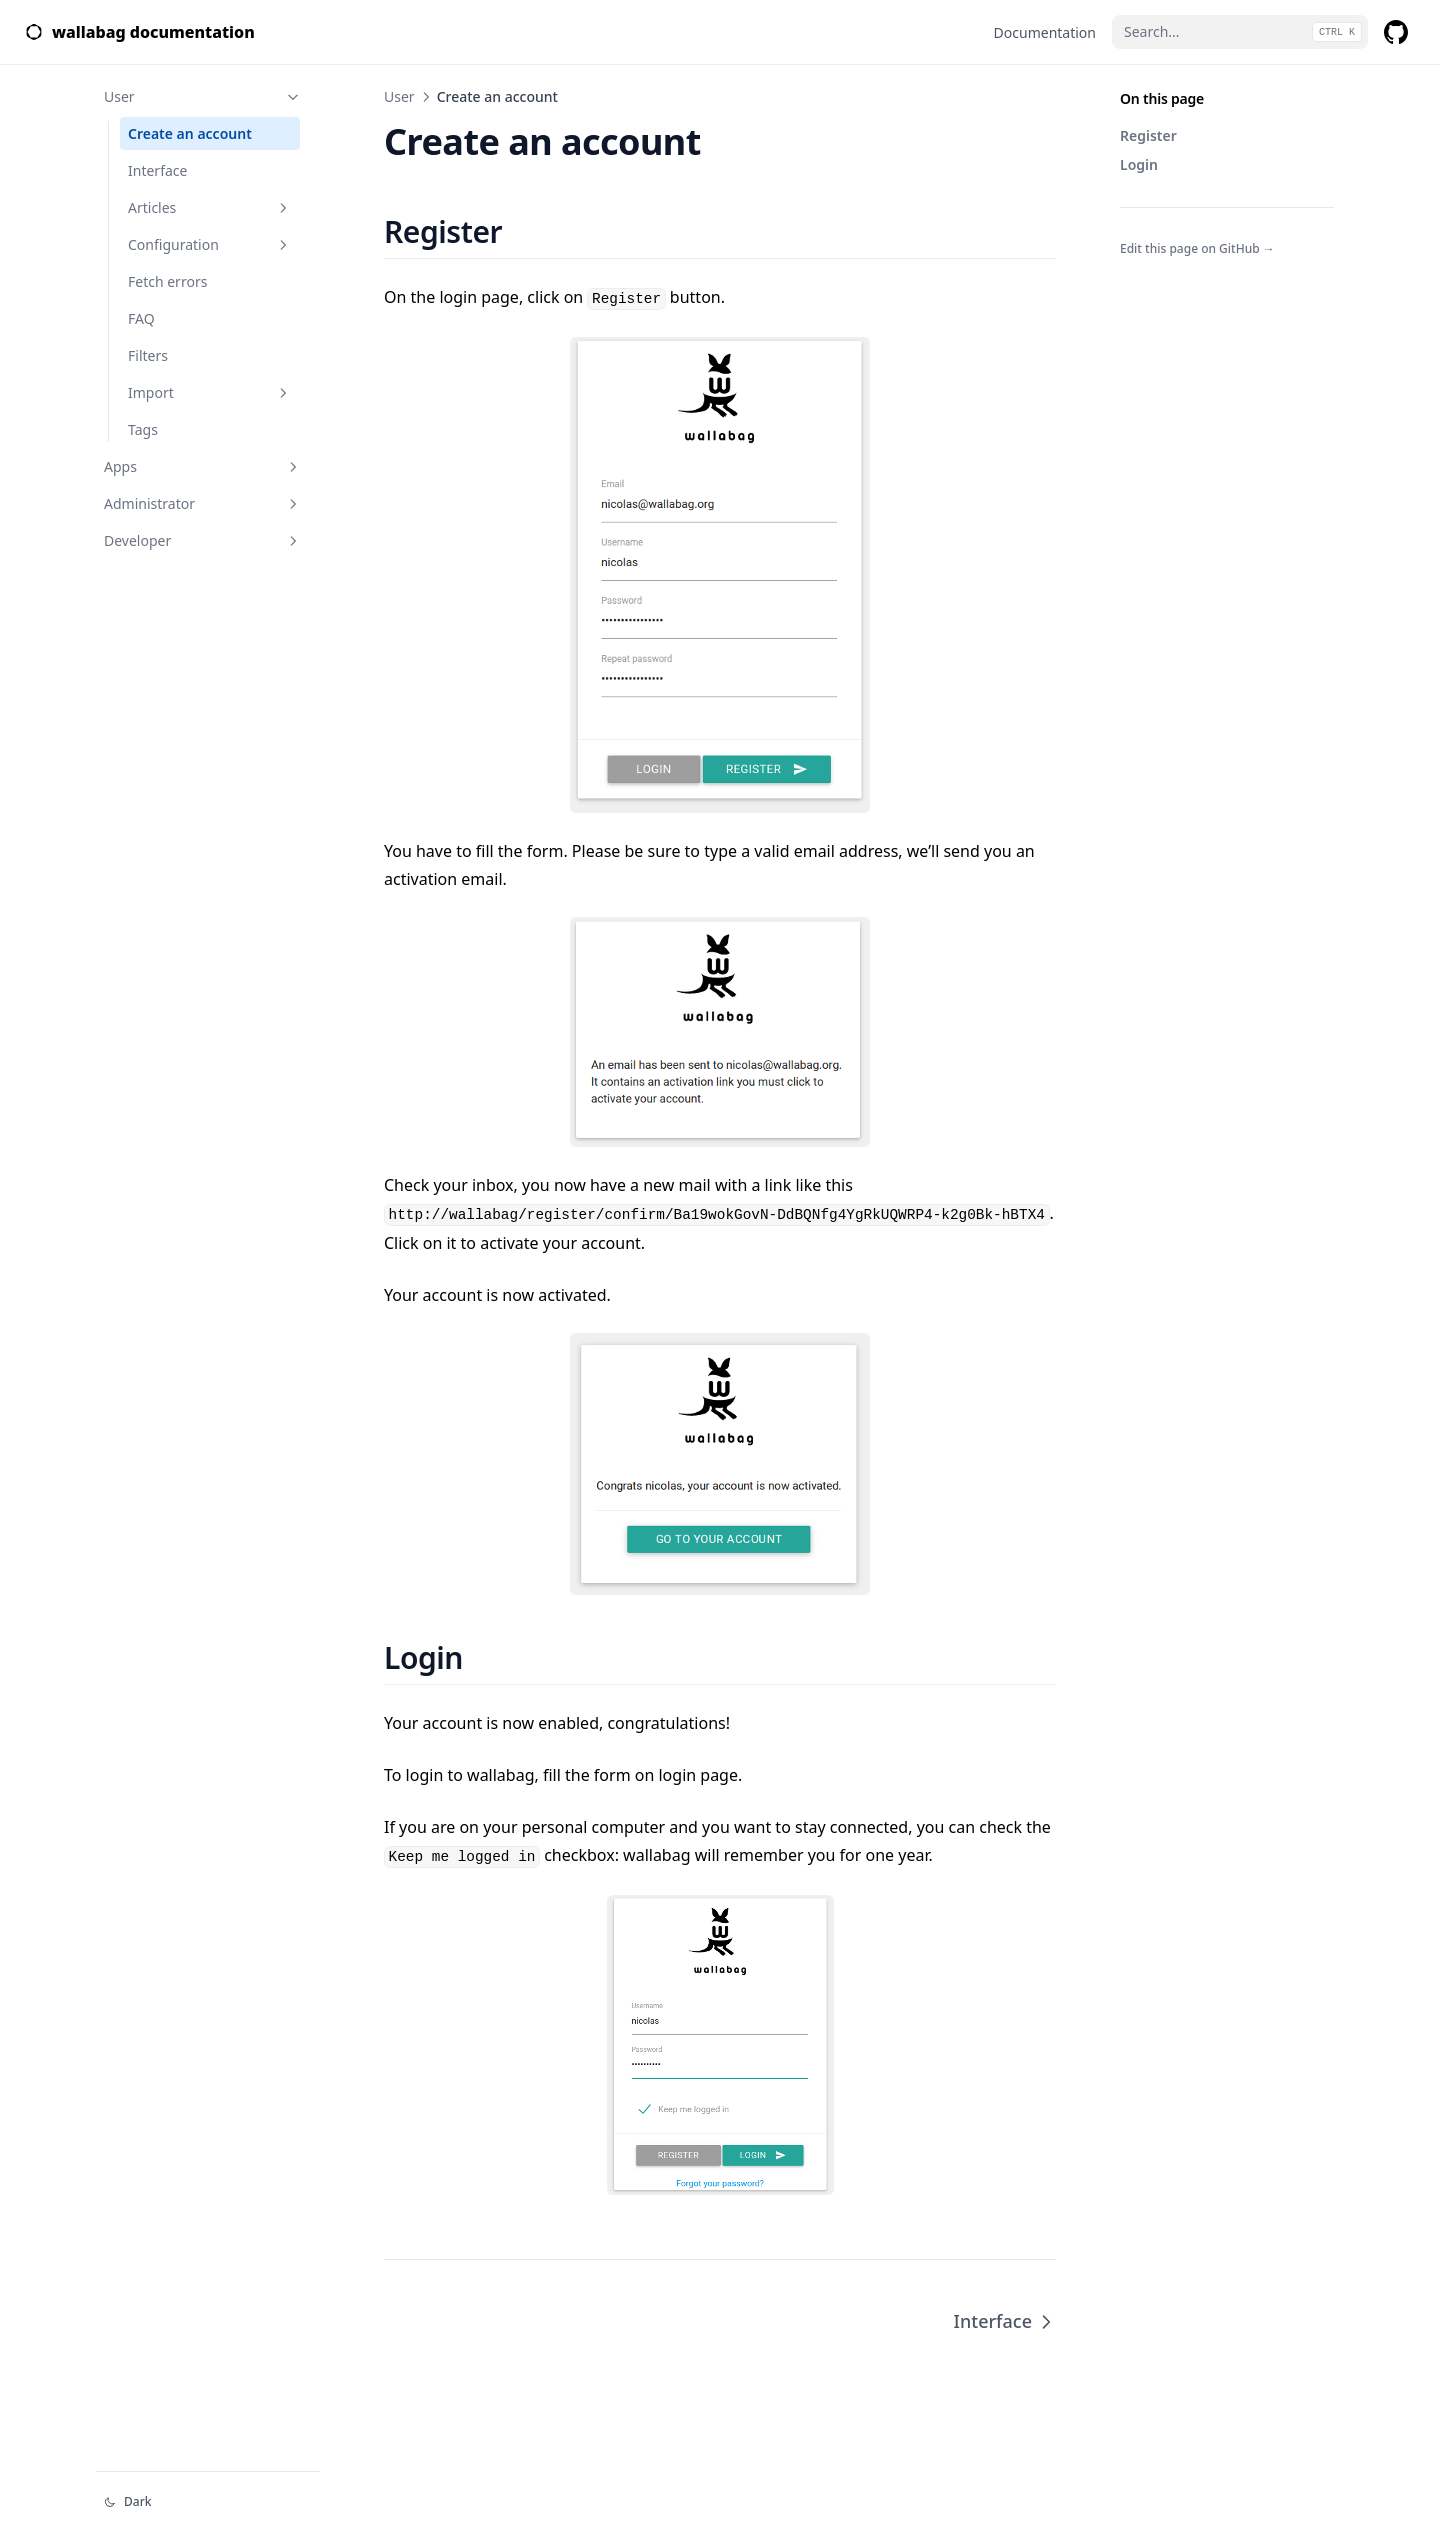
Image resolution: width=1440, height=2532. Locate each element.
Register (1148, 135)
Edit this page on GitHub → (1197, 248)
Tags (143, 429)
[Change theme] (208, 2502)
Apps (203, 466)
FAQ (141, 318)
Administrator (203, 503)
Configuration (210, 244)
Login (1139, 164)
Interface (157, 170)
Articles (210, 207)
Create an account (190, 133)
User (203, 96)
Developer (203, 540)
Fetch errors (167, 281)
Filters (148, 355)
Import (210, 392)
